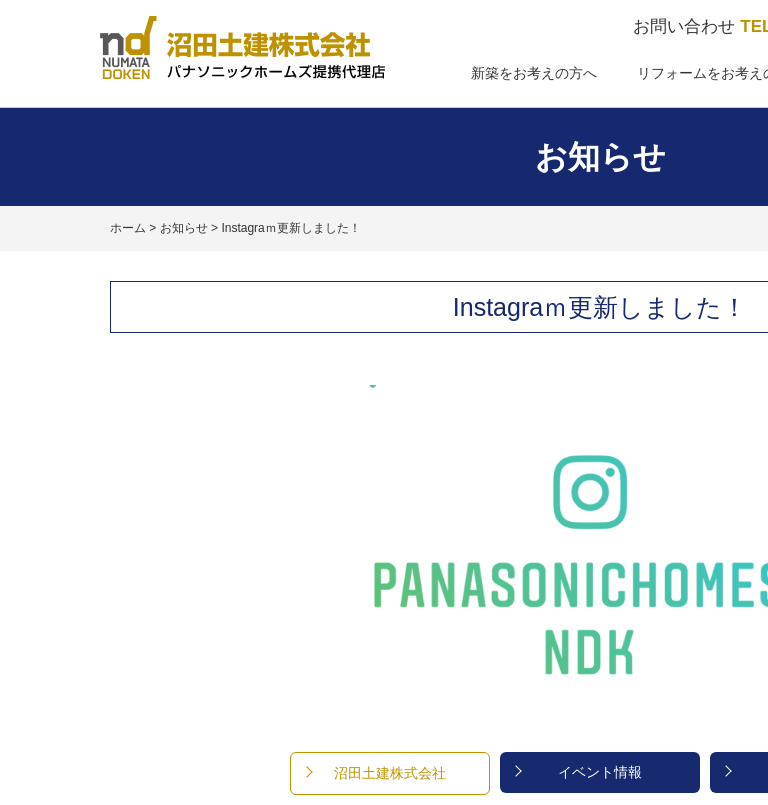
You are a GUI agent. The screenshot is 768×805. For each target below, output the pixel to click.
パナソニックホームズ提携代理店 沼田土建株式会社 (242, 47)
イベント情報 (600, 772)
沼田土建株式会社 (390, 773)
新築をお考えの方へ (534, 73)
